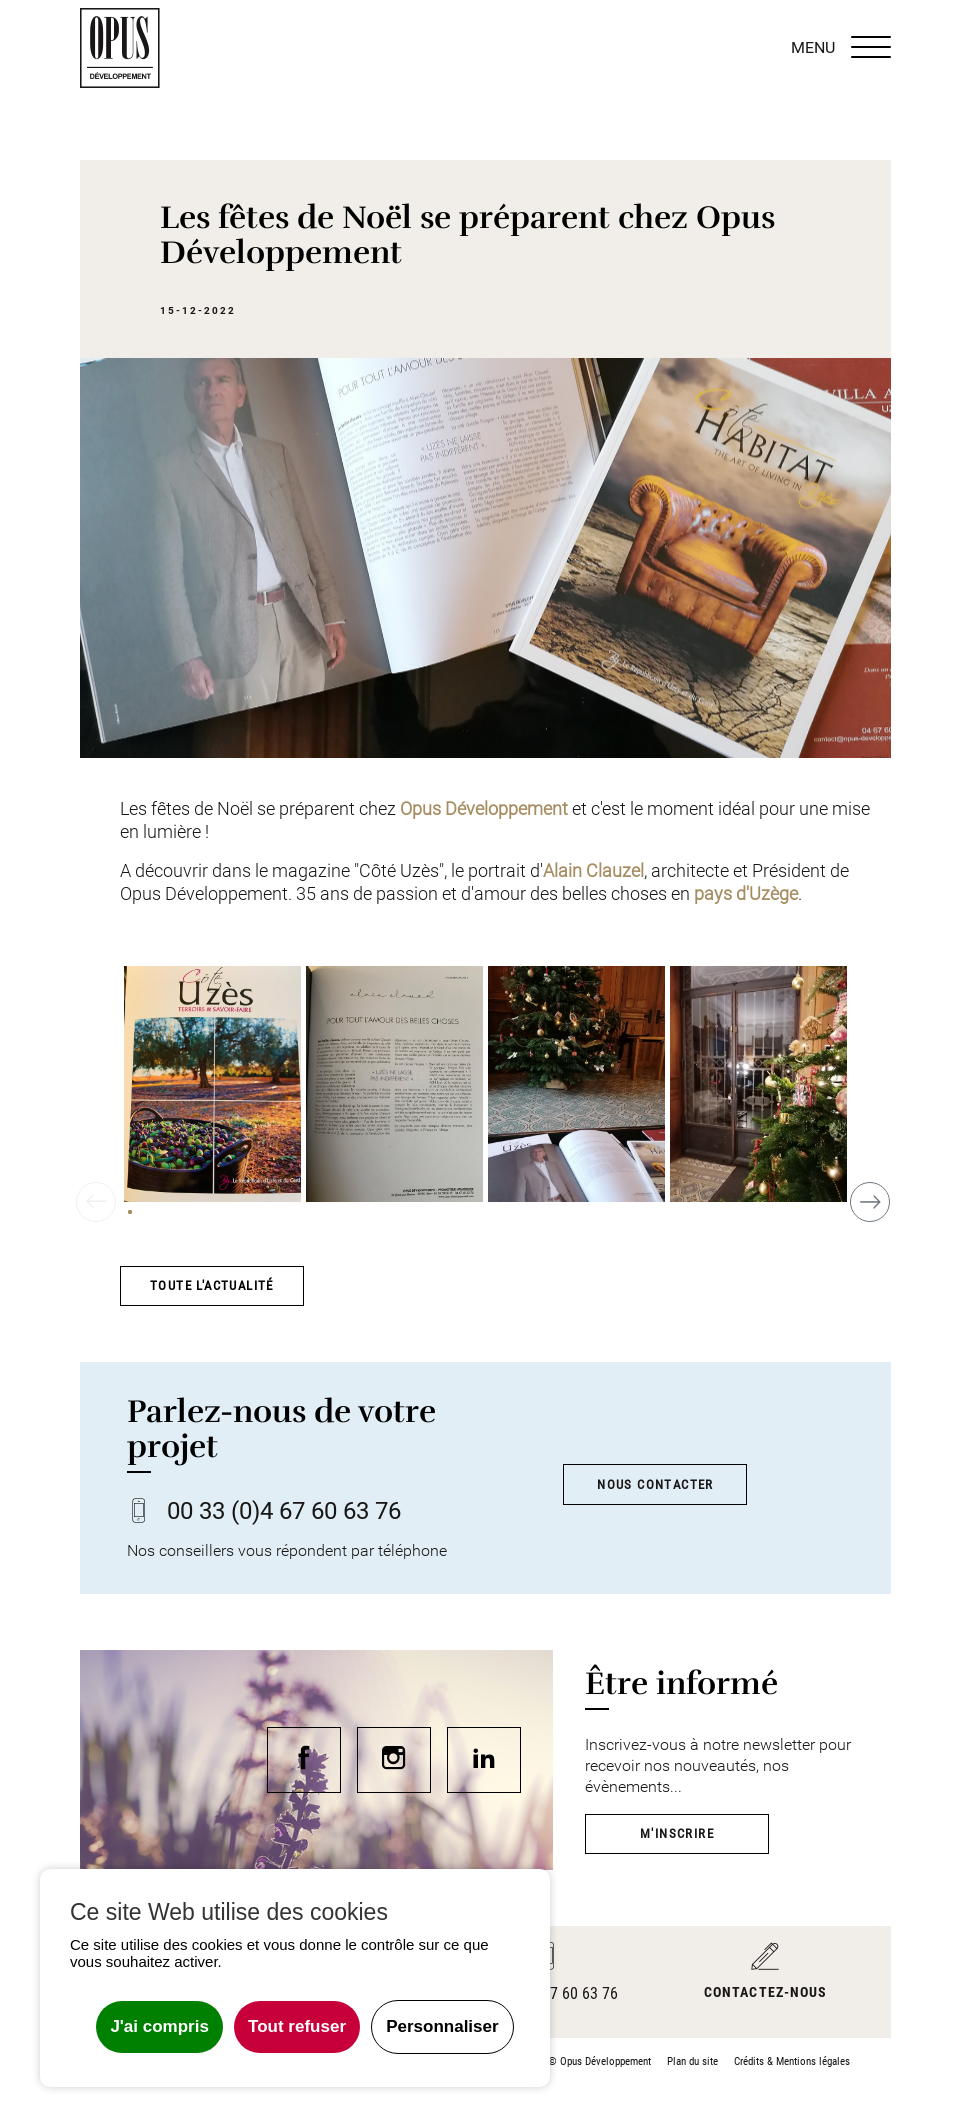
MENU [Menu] (841, 48)
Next (874, 1193)
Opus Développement (484, 809)
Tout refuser (297, 2026)
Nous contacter (655, 1484)
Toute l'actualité (212, 1285)
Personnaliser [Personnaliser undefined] (442, 2026)
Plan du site (692, 2061)
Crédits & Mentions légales (792, 2061)
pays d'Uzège (746, 894)
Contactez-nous (765, 1992)
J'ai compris (159, 2026)
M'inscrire (677, 1833)
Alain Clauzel (593, 871)
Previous (95, 1211)
